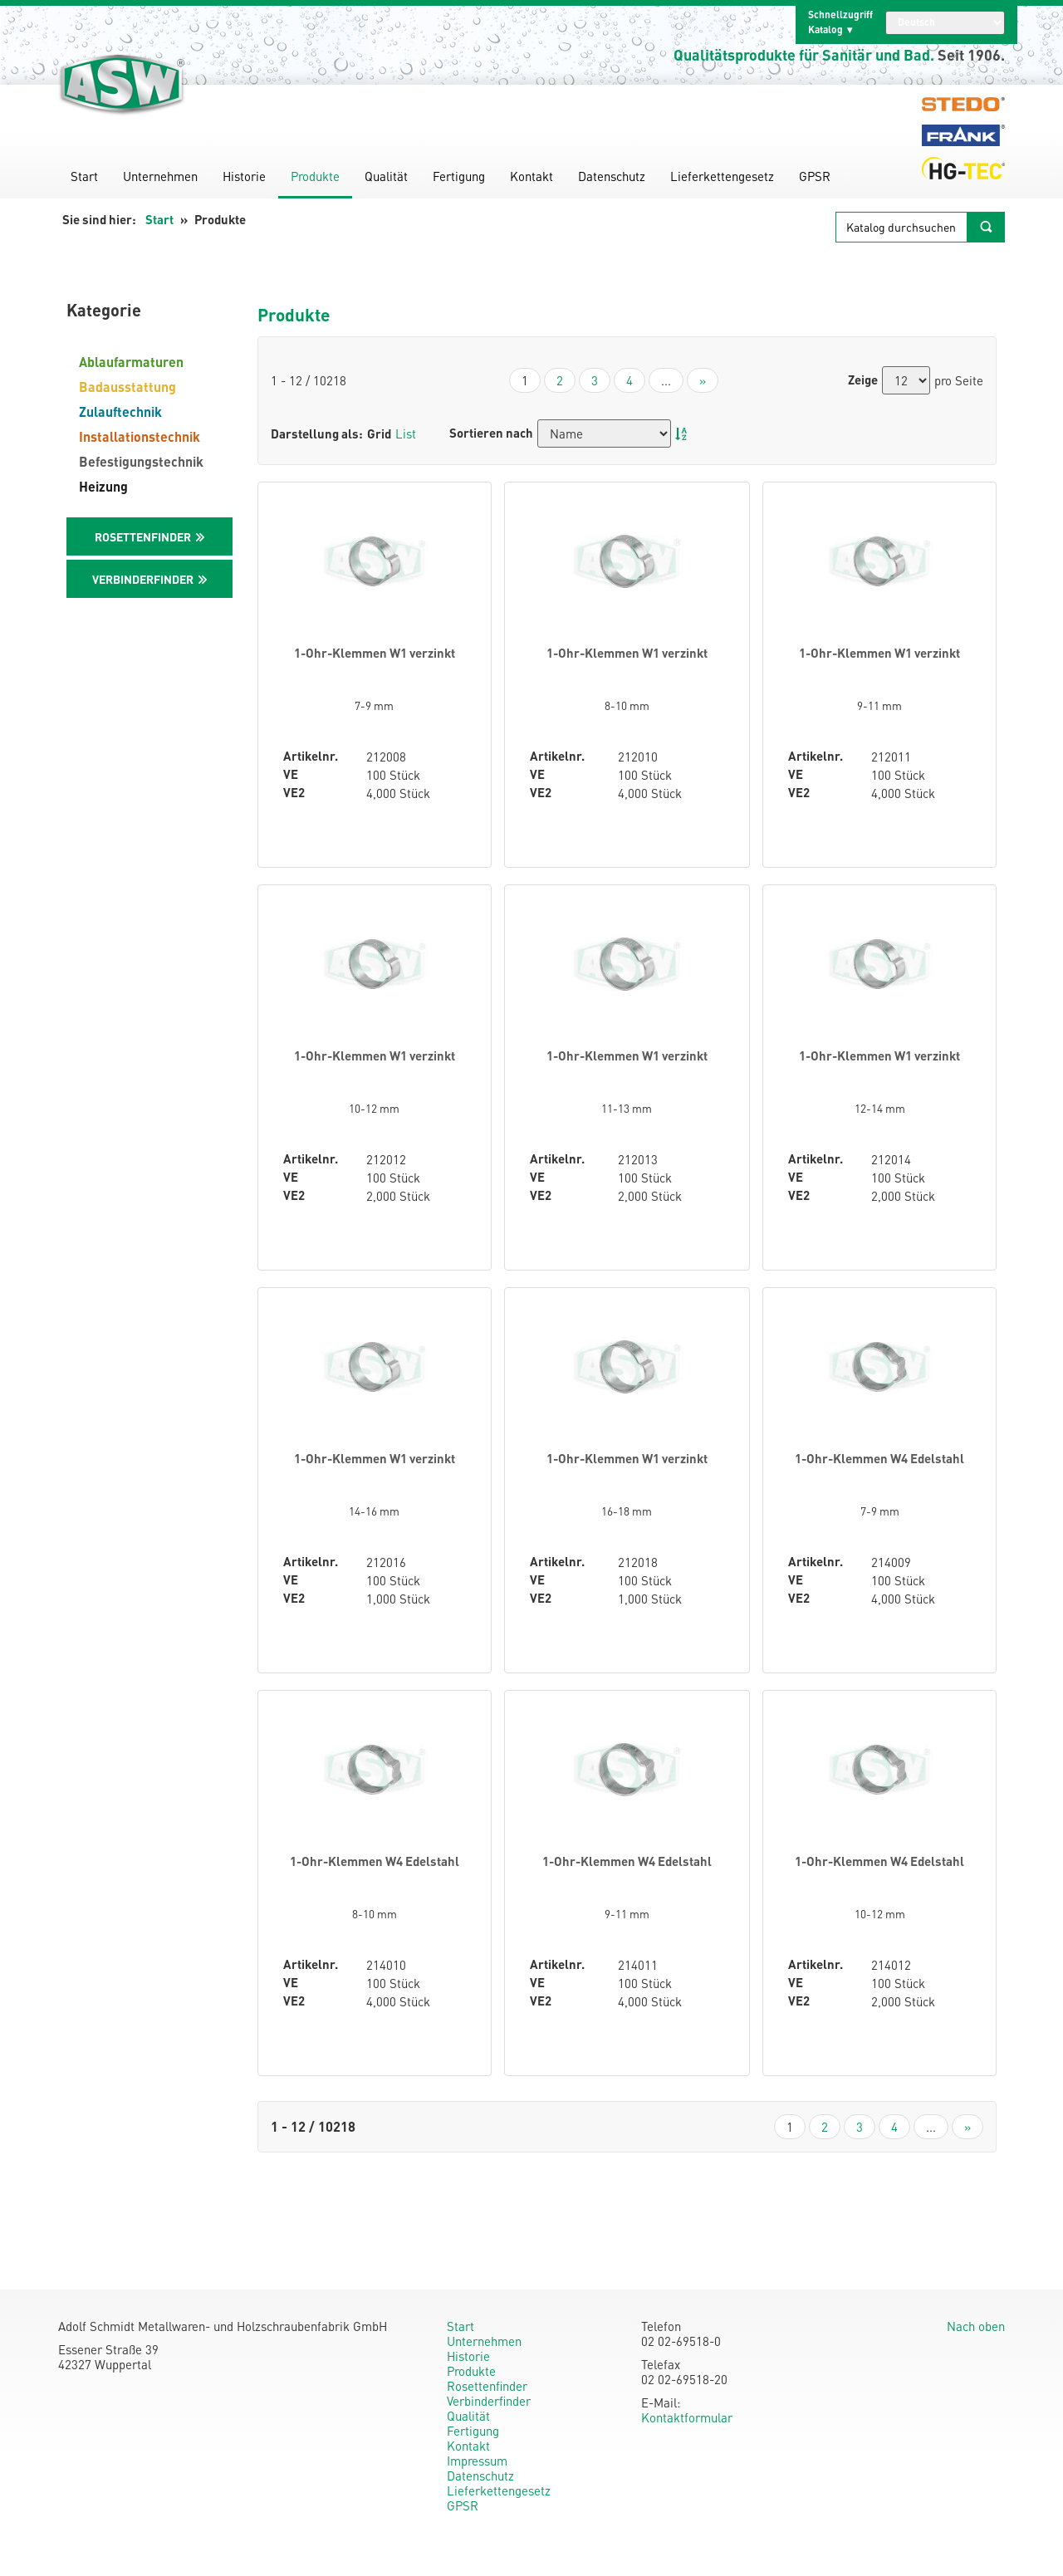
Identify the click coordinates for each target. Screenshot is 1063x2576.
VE (290, 774)
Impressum (477, 2460)
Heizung (103, 486)
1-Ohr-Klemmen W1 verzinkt (374, 652)
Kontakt (531, 176)
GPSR (814, 176)
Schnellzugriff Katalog (840, 22)
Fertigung (459, 176)
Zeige (863, 380)
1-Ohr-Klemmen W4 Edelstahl (879, 1458)
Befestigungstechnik (141, 461)
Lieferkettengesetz (722, 176)
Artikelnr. (310, 756)
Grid (379, 433)
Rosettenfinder (487, 2386)
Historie (244, 176)
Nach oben (976, 2326)
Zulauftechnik (120, 411)
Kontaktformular (686, 2417)
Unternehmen (160, 176)
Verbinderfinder (489, 2400)
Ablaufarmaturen (131, 361)
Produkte (315, 176)
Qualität (386, 176)
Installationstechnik (139, 436)
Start (84, 176)
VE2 (294, 792)
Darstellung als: (317, 433)
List (405, 433)
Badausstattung (127, 386)
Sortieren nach (491, 433)
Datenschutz (611, 176)
